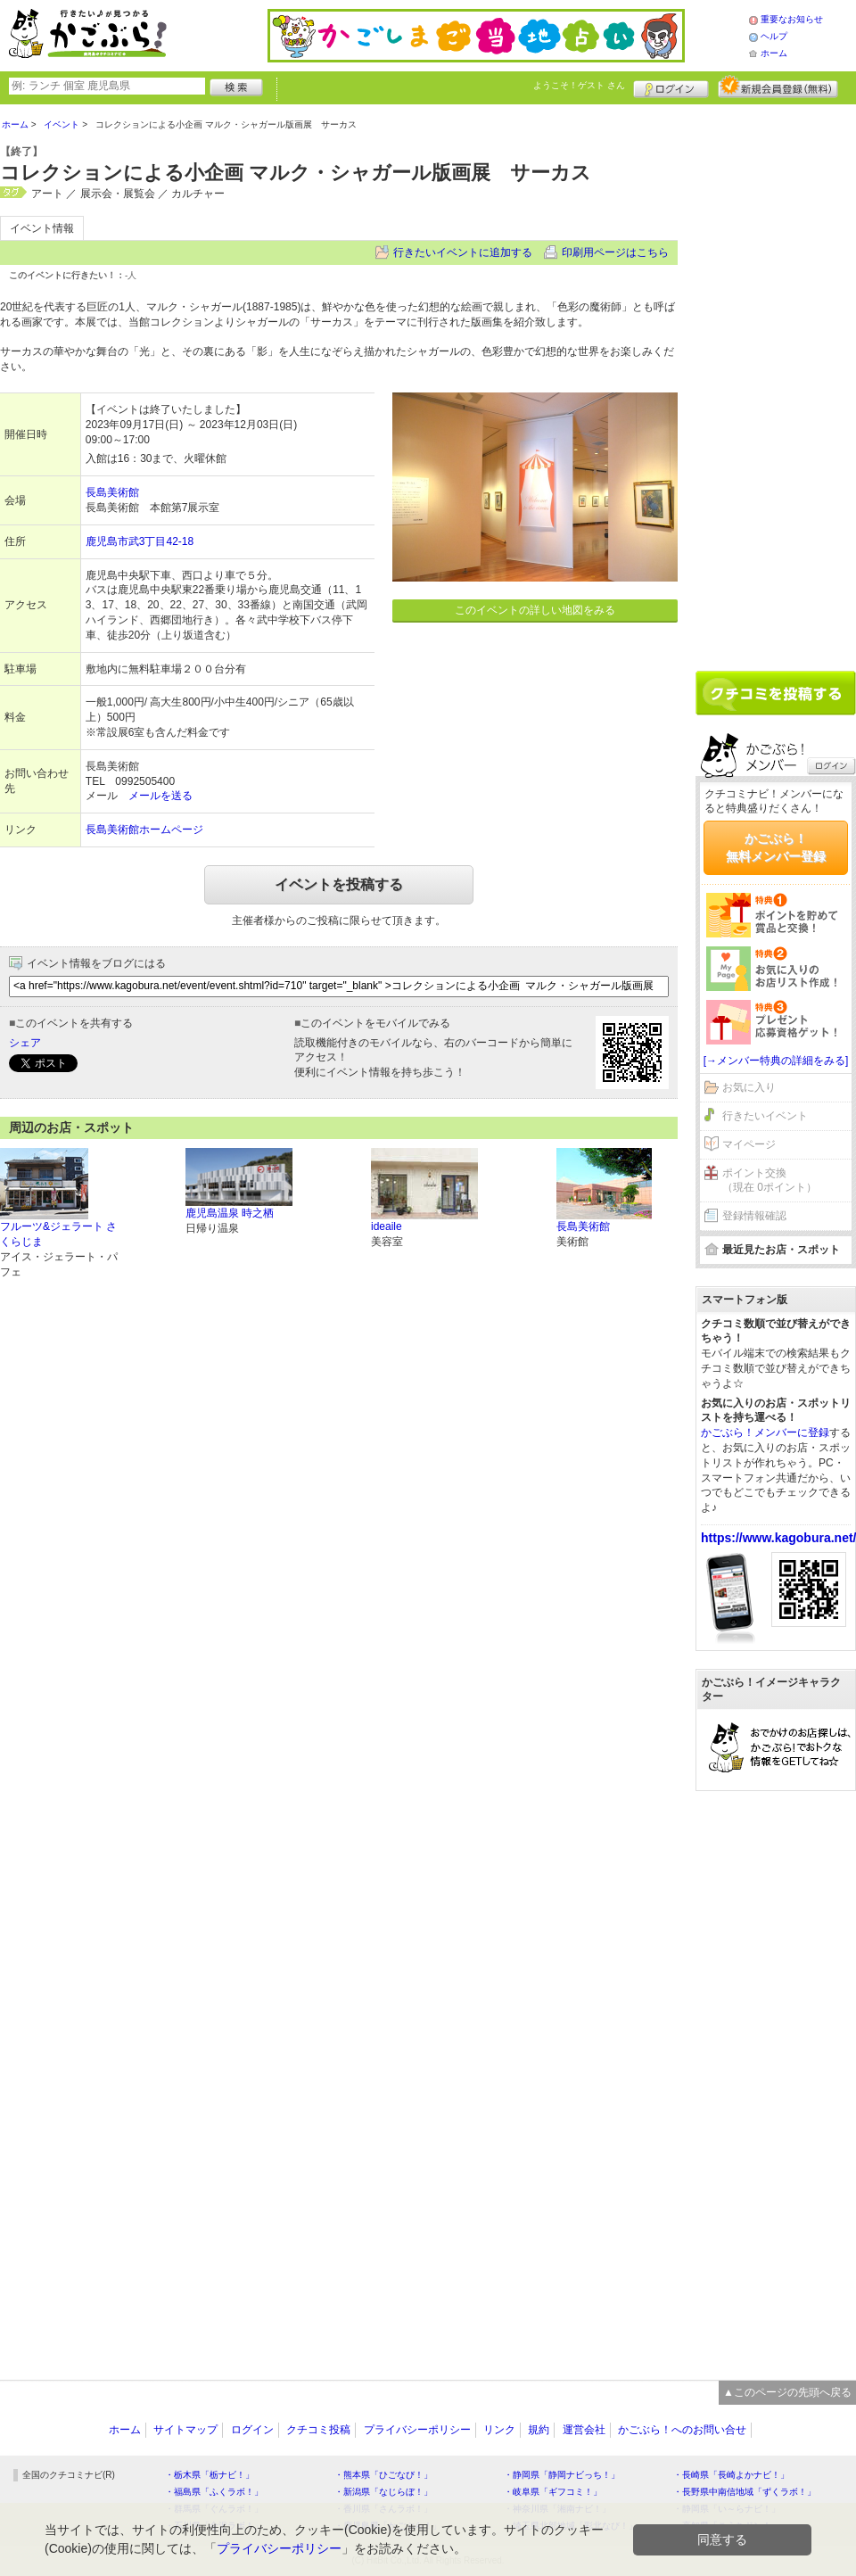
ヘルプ (774, 36)
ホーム (774, 53)
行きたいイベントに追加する (462, 252)
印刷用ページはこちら (615, 252)
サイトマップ (185, 2429)
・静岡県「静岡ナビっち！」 (562, 2475)
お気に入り (749, 1087)
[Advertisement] (773, 380)
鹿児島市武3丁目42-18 (139, 541)
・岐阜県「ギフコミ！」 (553, 2492)
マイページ (749, 1144)
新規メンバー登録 (778, 86)
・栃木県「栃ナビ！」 (209, 2475)
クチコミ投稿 (318, 2429)
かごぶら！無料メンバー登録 (776, 847)
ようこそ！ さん (579, 85)
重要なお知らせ (792, 19)
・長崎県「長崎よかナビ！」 (731, 2475)
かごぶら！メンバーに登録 (765, 1432)
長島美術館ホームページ (144, 829)
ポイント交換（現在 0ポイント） (769, 1180)
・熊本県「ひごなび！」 (383, 2475)
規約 (538, 2429)
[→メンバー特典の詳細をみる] (776, 1060)
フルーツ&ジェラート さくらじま (58, 1234)
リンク (499, 2429)
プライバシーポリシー (417, 2429)
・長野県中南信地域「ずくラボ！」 (744, 2492)
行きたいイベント (765, 1116)
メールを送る (160, 795)
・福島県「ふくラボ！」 (214, 2492)
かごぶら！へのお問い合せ (682, 2429)
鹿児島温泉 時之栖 (229, 1213)
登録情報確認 (754, 1216)
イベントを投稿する (339, 884)
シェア (25, 1042)
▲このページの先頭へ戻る (787, 2392)
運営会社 (584, 2429)
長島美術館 (112, 492)
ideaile (386, 1226)
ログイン (671, 86)
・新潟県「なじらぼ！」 (383, 2492)
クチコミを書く (776, 693)
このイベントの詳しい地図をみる (535, 610)
